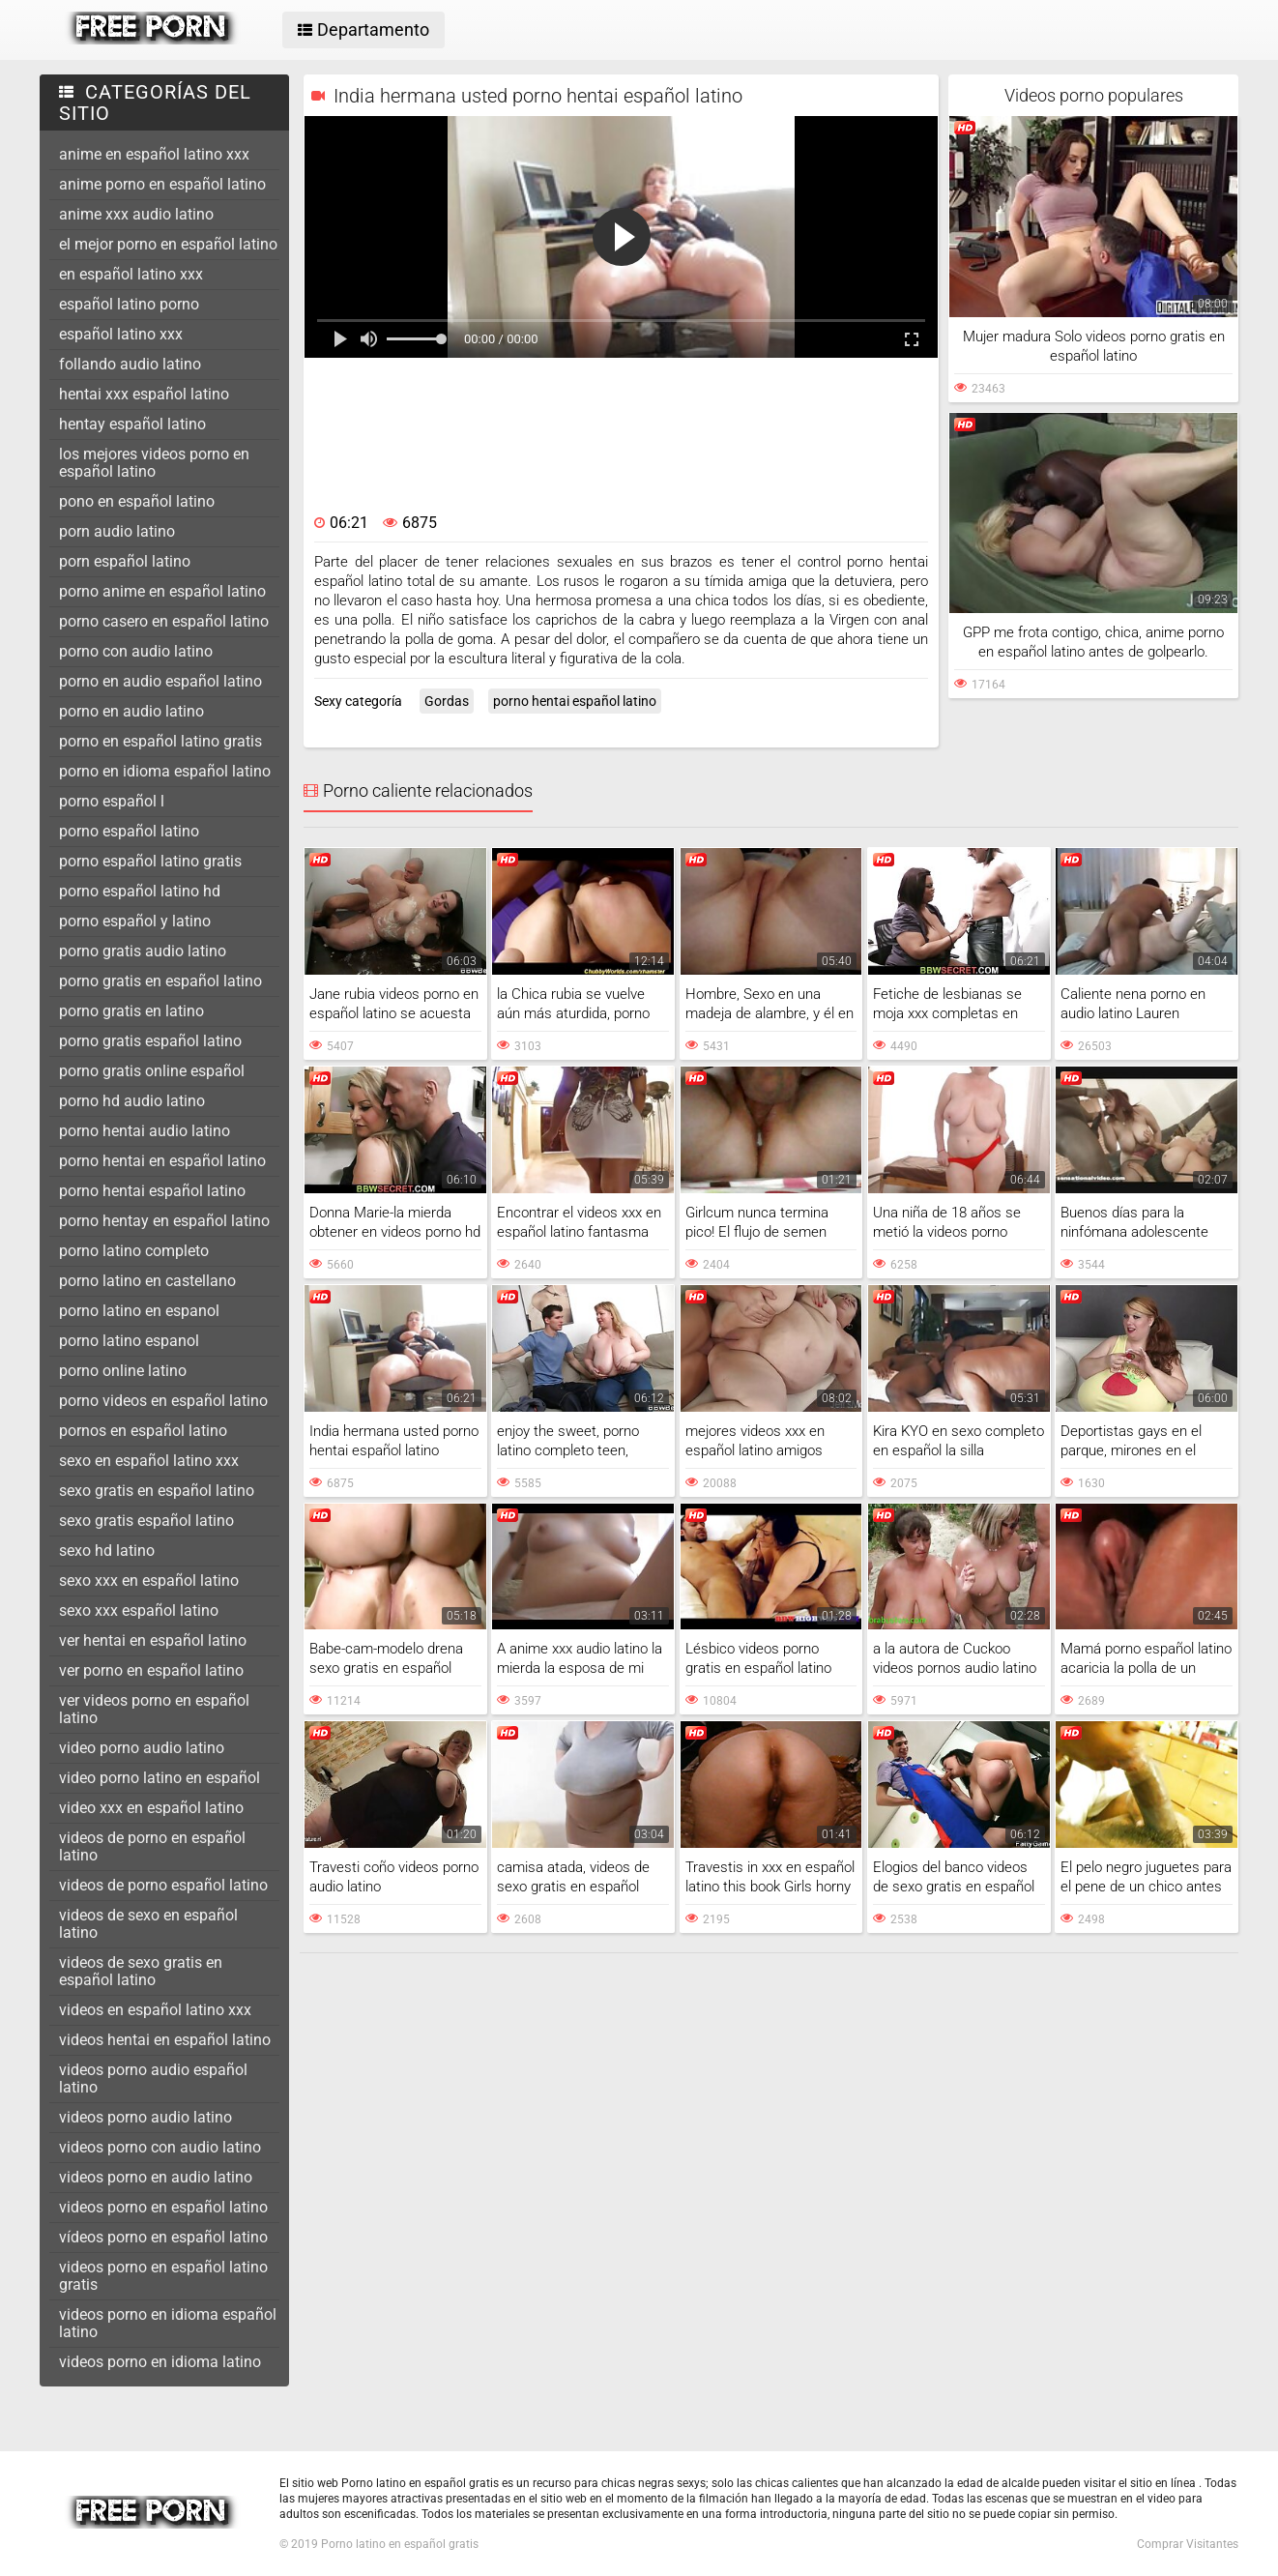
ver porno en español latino (151, 1670)
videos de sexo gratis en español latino (140, 1971)
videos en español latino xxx (155, 2010)
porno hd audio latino (132, 1101)
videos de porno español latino (163, 1885)
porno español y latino (135, 921)
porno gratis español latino (150, 1041)
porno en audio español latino (160, 681)
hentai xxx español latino (144, 394)
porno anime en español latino (162, 591)
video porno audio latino (141, 1748)
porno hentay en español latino (164, 1221)
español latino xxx (121, 334)
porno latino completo (134, 1251)
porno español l (111, 801)
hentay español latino (132, 424)
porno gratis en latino (131, 1011)
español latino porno (129, 304)
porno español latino (129, 831)
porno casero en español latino (164, 621)
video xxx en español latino (151, 1808)
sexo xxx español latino (138, 1610)
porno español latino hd (139, 891)
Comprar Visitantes (1187, 2544)
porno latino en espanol (139, 1311)
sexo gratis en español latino (156, 1490)
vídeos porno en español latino (163, 2237)
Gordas (446, 701)
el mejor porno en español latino (168, 244)
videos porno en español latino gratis (163, 2276)
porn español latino (124, 561)
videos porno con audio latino (160, 2147)
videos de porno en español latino (152, 1846)
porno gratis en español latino (160, 981)
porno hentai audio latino (144, 1131)
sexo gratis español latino (146, 1520)
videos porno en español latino (163, 2207)
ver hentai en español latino (153, 1640)
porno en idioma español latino (165, 771)
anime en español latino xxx (154, 154)
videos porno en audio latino (155, 2177)
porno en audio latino (131, 711)
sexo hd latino (107, 1550)
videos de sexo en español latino (148, 1924)
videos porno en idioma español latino (167, 2323)
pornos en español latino (143, 1430)
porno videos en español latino (163, 1400)
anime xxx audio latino (136, 214)
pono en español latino (137, 501)
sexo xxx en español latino (149, 1580)
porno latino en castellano (147, 1281)
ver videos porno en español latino (154, 1709)
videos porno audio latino (145, 2117)
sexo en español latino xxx (149, 1460)
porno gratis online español (152, 1071)
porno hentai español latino (152, 1191)
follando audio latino (130, 364)
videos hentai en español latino (165, 2040)
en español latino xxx (131, 274)
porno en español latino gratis (160, 741)
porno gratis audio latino (142, 951)
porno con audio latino (136, 651)
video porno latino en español (159, 1778)
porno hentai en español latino (162, 1161)
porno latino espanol (129, 1341)
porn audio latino (117, 531)
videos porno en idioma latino (160, 2362)
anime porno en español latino (162, 184)
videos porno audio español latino (153, 2078)
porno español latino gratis (150, 861)
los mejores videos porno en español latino (154, 463)
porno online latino (123, 1370)
